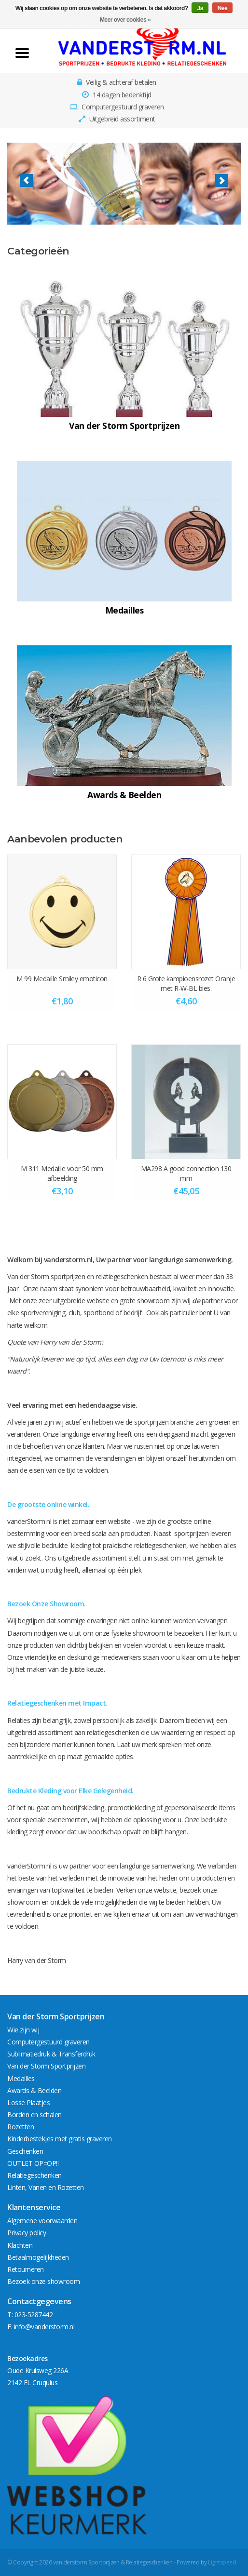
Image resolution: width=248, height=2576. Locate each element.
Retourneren (25, 2269)
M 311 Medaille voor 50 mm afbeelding (62, 1173)
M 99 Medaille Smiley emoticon (62, 978)
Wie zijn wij (23, 2029)
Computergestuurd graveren (48, 2041)
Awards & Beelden (34, 2090)
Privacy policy (26, 2232)
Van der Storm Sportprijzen (46, 2065)
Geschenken (25, 2151)
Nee (223, 8)
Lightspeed (222, 2562)
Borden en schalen (34, 2114)
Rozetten (20, 2126)
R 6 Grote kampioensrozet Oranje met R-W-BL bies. (186, 983)
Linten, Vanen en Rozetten (45, 2187)
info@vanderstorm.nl (44, 2326)
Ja (200, 8)
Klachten (19, 2245)
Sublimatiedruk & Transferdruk (51, 2053)
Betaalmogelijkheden (38, 2257)
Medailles (21, 2078)
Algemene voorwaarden (42, 2220)
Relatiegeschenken (34, 2175)
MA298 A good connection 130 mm (186, 1173)
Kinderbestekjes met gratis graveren (59, 2138)
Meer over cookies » (125, 19)
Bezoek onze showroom (43, 2281)
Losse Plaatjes (28, 2102)
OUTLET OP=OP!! (32, 2163)
